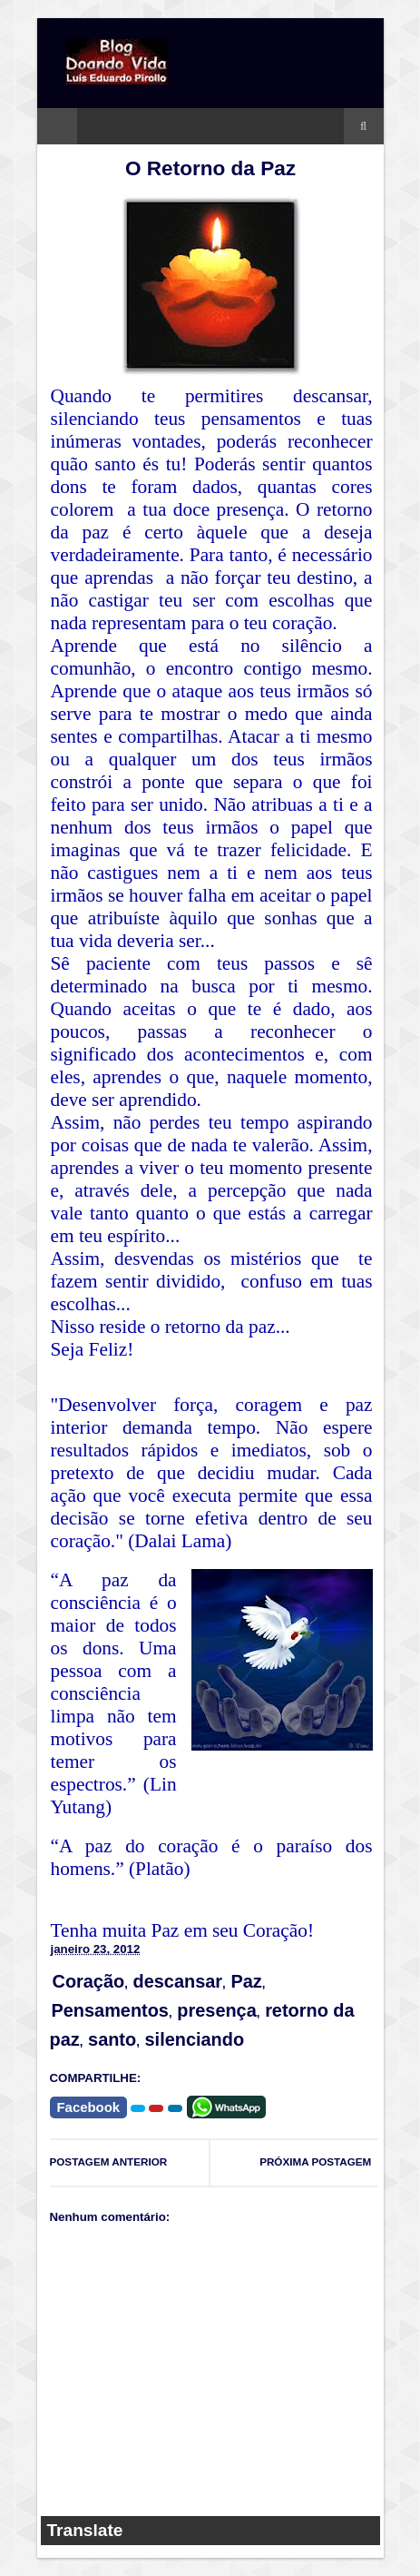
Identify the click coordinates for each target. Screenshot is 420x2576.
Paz (245, 1981)
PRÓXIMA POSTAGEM (315, 2161)
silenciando (195, 2039)
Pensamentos (110, 2010)
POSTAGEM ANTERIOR (109, 2161)
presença (216, 2010)
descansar (178, 1981)
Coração (89, 1981)
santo (112, 2039)
